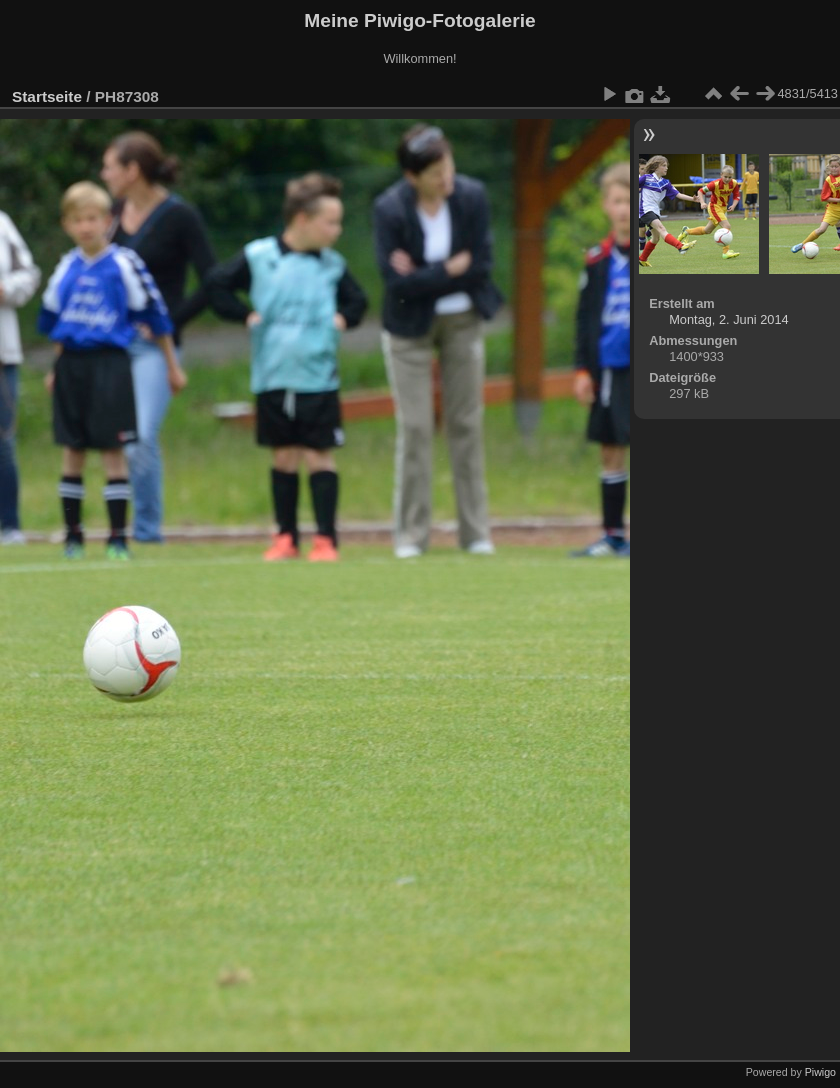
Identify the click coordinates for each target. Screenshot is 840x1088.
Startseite (47, 96)
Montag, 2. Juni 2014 (729, 319)
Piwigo (820, 1072)
